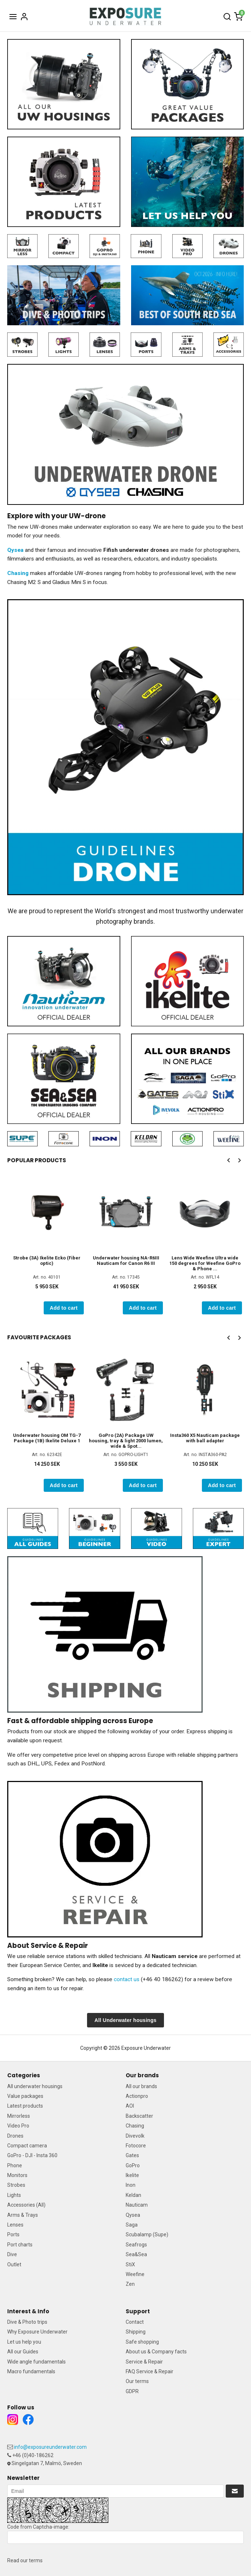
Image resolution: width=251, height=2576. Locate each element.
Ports (13, 2234)
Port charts (20, 2244)
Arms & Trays (22, 2215)
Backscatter (139, 2116)
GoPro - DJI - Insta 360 (32, 2155)
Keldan (133, 2195)
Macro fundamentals (31, 2371)
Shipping (136, 2332)
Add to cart (64, 1308)
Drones (15, 2136)
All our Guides (22, 2351)
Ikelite (132, 2175)
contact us (126, 1979)
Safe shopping (142, 2342)
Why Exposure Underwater (37, 2332)
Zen (130, 2284)
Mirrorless (18, 2116)
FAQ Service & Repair (149, 2371)
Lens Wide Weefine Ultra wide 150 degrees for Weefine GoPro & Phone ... (205, 1263)
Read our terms (25, 2560)
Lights (14, 2195)
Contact (135, 2322)
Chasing (135, 2126)
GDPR (132, 2391)
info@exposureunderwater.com (50, 2447)
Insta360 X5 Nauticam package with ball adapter (205, 1438)
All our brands (141, 2086)
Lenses (15, 2225)
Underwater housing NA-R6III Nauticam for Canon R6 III (126, 1260)
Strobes (16, 2185)
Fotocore (136, 2145)
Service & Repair (144, 2362)
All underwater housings (34, 2086)
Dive (12, 2254)
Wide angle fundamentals (36, 2362)
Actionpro (137, 2096)
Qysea (133, 2215)
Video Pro (18, 2126)
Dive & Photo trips (27, 2322)
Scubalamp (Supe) (147, 2234)
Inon (130, 2185)
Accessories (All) (26, 2205)
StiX (130, 2264)
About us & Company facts (156, 2351)
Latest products (25, 2106)
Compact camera (27, 2145)
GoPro (133, 2165)
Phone (14, 2165)
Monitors (17, 2175)
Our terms (137, 2381)
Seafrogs (136, 2244)
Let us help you (24, 2342)
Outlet (14, 2264)
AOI (130, 2106)
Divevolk (135, 2136)
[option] (46, 1244)
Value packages (25, 2096)
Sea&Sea (136, 2254)
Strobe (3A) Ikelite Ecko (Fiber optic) (47, 1260)
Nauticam (137, 2205)
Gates (132, 2155)
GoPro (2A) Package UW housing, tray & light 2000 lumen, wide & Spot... (126, 1441)
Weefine (135, 2274)
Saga (132, 2225)
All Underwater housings (126, 2020)
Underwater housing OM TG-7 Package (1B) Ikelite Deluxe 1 (47, 1438)
